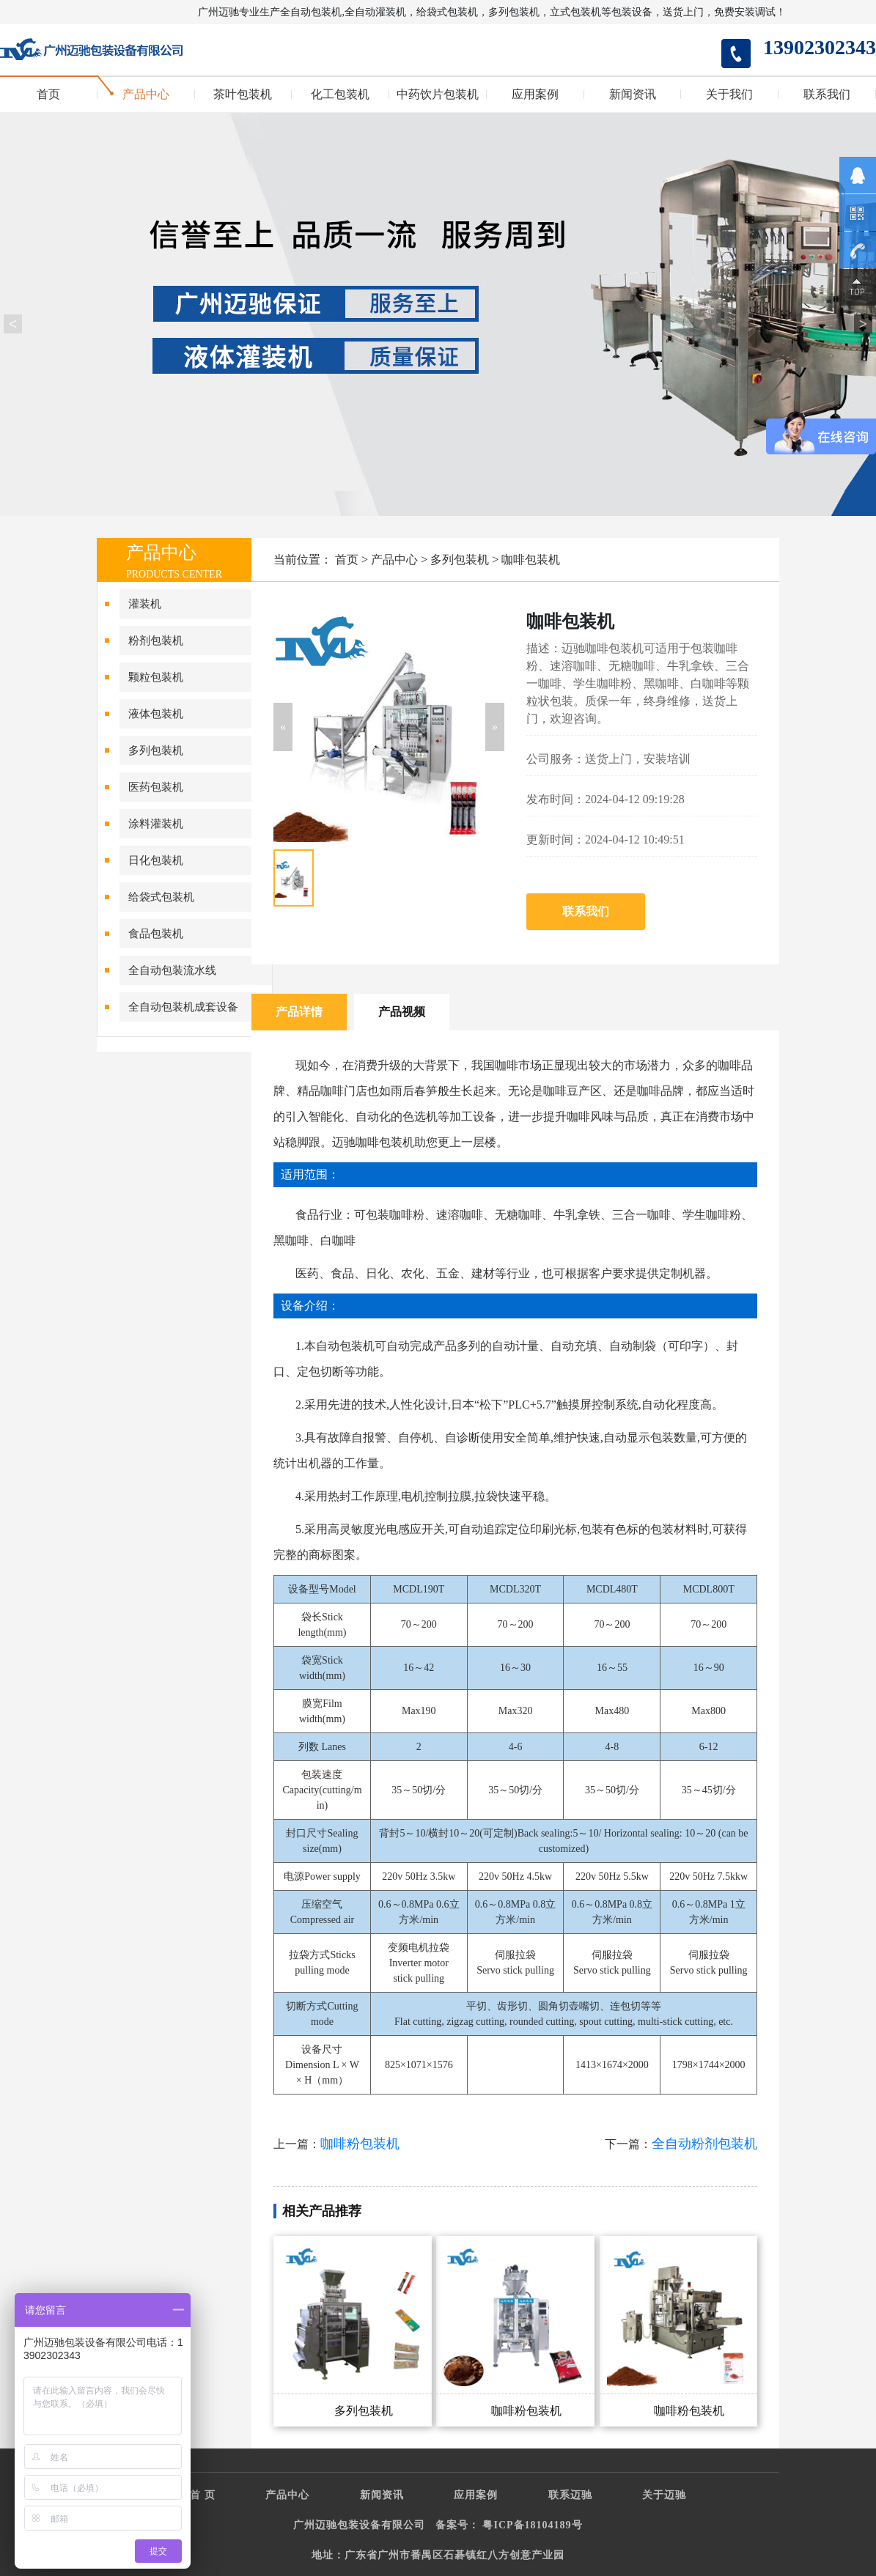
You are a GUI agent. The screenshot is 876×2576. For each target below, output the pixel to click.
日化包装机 (155, 860)
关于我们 (729, 94)
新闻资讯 (632, 94)
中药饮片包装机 (438, 94)
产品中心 (145, 94)
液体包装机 (155, 714)
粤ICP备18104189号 (532, 2525)
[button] (282, 727)
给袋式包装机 (161, 897)
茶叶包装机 (242, 94)
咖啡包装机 (530, 559)
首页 (48, 94)
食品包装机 (155, 934)
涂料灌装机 (155, 824)
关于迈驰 (664, 2495)
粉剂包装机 (155, 640)
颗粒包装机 (155, 677)
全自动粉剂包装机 (704, 2143)
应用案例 (535, 94)
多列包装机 (155, 750)
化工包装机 (340, 94)
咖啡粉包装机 (360, 2143)
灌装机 (144, 604)
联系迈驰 (570, 2495)
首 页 (203, 2495)
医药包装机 (155, 787)
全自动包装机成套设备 (183, 1007)
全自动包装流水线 (172, 970)
